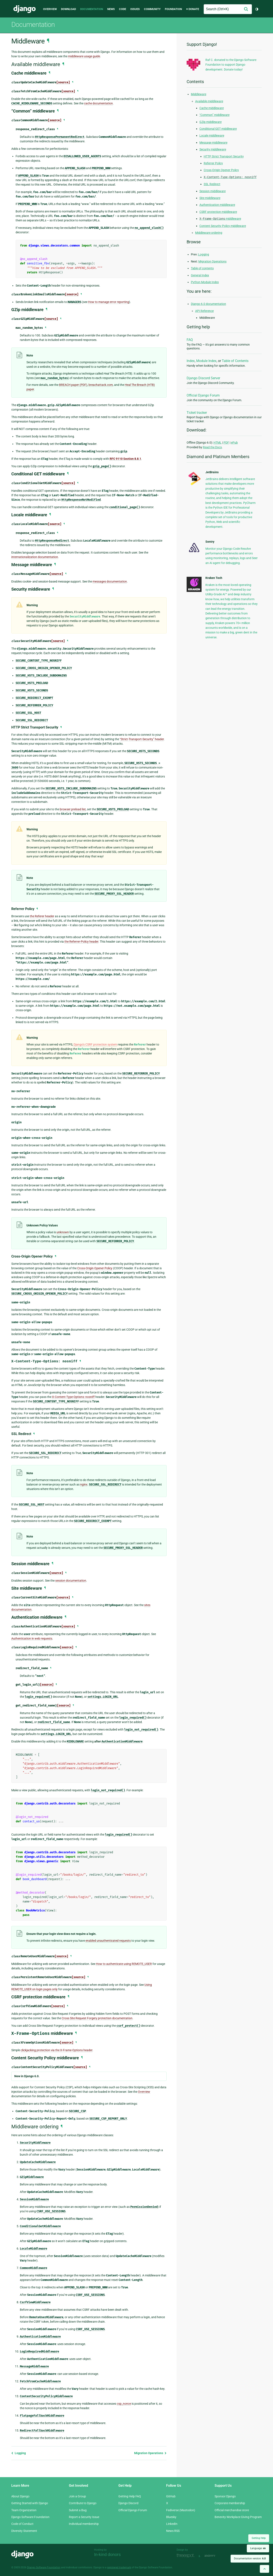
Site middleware (209, 198)
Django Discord (128, 2503)
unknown (63, 1232)
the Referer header (42, 916)
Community (152, 9)
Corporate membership (230, 2503)
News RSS (173, 2531)
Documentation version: (250, 2558)
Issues (135, 9)
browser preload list (73, 809)
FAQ (190, 340)
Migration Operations (150, 2453)
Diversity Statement (24, 2531)
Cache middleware (211, 108)
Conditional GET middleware (218, 128)
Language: (258, 2548)
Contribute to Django (82, 2503)
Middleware (198, 94)
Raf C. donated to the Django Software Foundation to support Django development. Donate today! (230, 64)
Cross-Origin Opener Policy (94, 1268)
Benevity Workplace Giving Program (238, 2517)
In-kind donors (107, 2554)
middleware (220, 218)
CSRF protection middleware (218, 211)
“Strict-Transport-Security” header (142, 739)
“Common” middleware (214, 115)
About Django (20, 2496)
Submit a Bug (78, 2510)
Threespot (187, 2555)
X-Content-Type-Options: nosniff (73, 1397)
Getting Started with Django (29, 2503)
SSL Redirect (212, 184)
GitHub (171, 2496)
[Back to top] (264, 2569)
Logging (18, 2453)
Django (24, 9)
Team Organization (23, 2510)
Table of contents (202, 268)
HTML (217, 442)
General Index (200, 275)
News (111, 9)
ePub (234, 442)
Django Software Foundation (30, 2517)
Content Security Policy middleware (222, 226)
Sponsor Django (225, 2496)
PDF (226, 442)
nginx (83, 1484)
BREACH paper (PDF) (73, 385)
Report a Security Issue (84, 2517)
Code (122, 9)
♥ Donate (192, 9)
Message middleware (213, 142)
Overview (50, 9)
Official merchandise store (232, 2510)
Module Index (206, 361)
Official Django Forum (203, 395)
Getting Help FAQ (129, 2496)
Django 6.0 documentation (208, 304)
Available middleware (209, 101)
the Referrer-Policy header (81, 941)
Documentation (91, 9)
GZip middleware (210, 122)
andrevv (215, 2555)
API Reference (204, 311)
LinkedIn (171, 2524)
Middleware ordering (208, 232)
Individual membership (84, 2524)
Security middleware (212, 149)
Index (191, 361)
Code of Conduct (22, 2524)
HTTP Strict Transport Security (224, 156)
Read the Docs (212, 447)
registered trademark (119, 2567)
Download (68, 9)
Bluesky (171, 2517)
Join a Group (77, 2496)
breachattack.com (101, 385)
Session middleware (212, 191)
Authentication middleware (217, 204)
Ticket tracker (197, 413)
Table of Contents (235, 361)
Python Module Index (205, 282)
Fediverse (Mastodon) (180, 2510)
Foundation (173, 9)
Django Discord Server (203, 378)
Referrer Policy (213, 163)
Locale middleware (211, 135)
